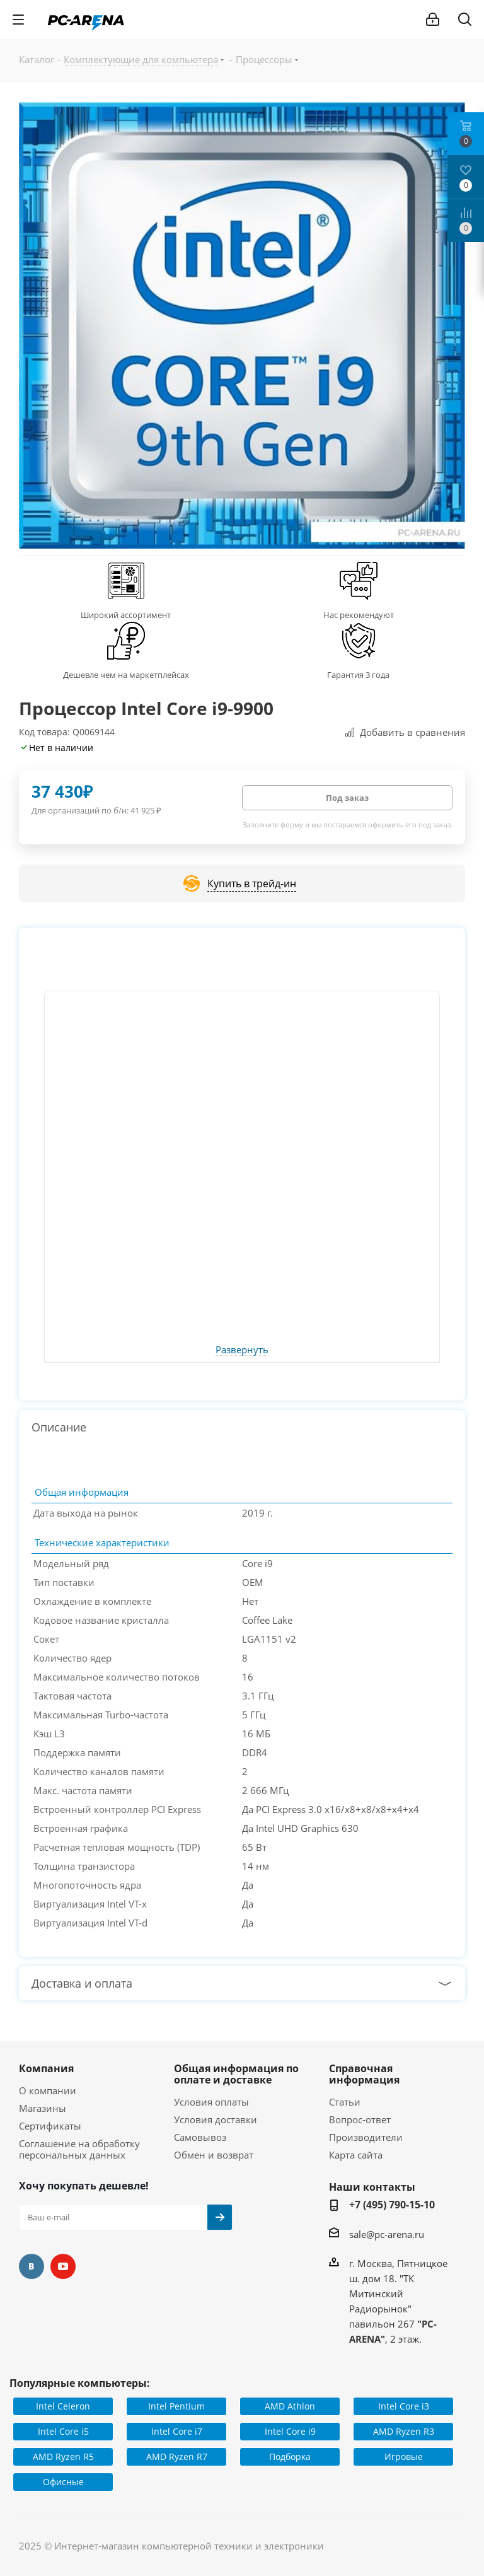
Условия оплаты (211, 2101)
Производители (366, 2137)
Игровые (403, 2456)
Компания (46, 2068)
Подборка (290, 2456)
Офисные (63, 2482)
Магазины (42, 2108)
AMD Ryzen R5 (63, 2456)
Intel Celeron (63, 2406)
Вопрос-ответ (360, 2119)
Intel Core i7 (176, 2431)
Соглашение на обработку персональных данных (79, 2149)
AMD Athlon (290, 2406)
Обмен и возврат (213, 2154)
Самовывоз (200, 2137)
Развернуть (242, 1350)
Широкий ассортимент (126, 615)
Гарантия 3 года (358, 674)
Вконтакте (31, 2266)
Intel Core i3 (403, 2406)
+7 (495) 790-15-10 (392, 2205)
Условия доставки (215, 2119)
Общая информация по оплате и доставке (236, 2074)
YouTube (63, 2266)
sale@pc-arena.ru (386, 2234)
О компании (47, 2090)
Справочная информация (364, 2074)
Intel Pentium (176, 2406)
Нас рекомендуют (358, 615)
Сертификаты (50, 2125)
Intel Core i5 (63, 2431)
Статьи (344, 2101)
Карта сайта (356, 2154)
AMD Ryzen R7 (176, 2456)
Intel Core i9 (290, 2431)
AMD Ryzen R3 (403, 2431)
